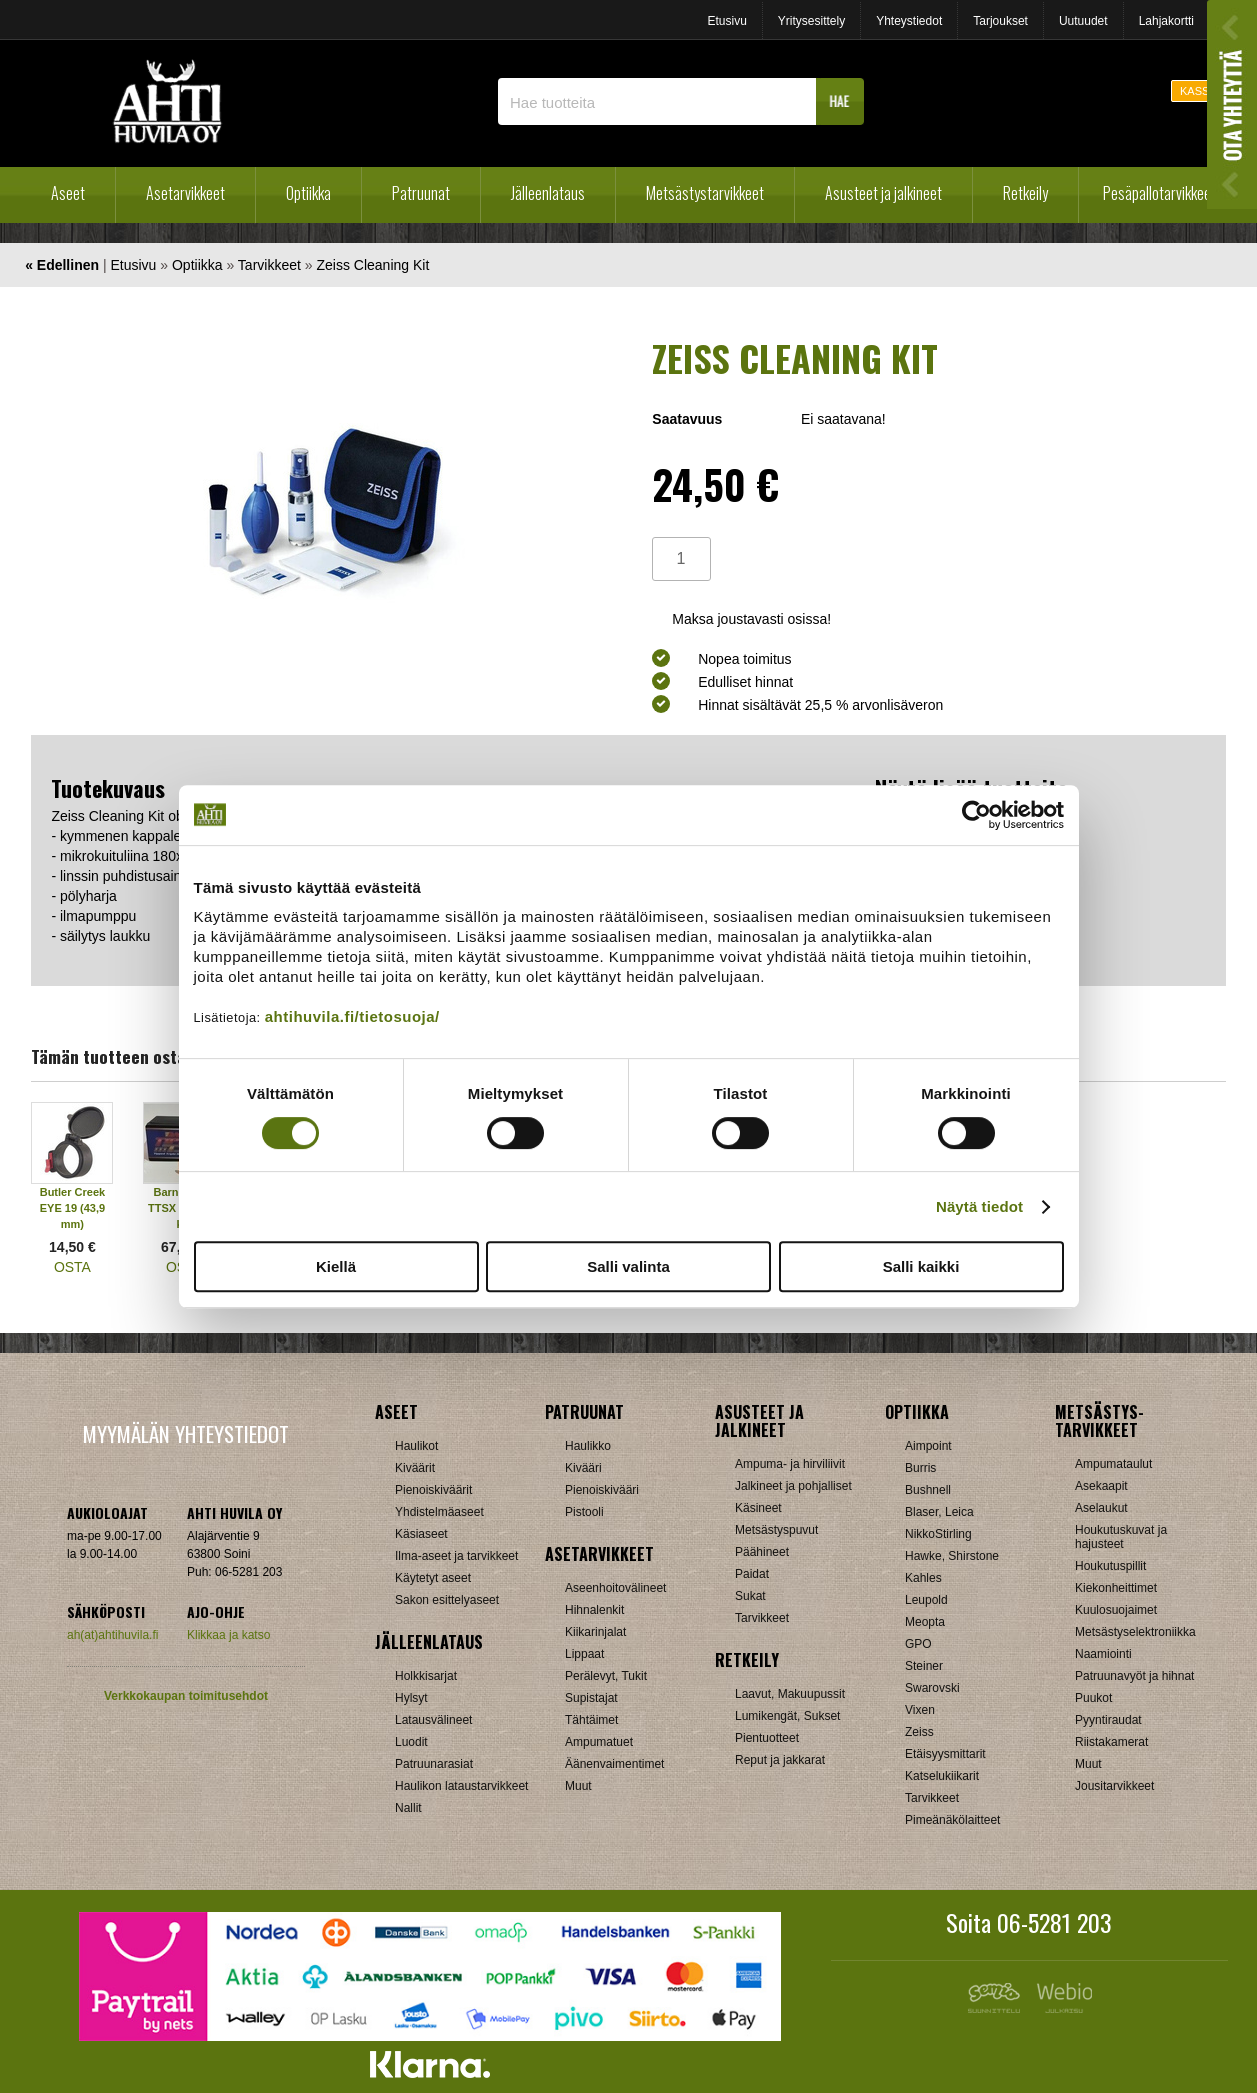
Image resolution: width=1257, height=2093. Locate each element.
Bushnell (928, 1490)
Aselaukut (1101, 1508)
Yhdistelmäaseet (439, 1512)
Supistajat (591, 1698)
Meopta (925, 1622)
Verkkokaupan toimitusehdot (186, 1696)
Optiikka (308, 193)
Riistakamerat (1111, 1742)
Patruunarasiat (434, 1764)
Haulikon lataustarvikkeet (461, 1786)
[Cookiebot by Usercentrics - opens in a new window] (976, 815)
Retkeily (1025, 193)
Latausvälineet (433, 1720)
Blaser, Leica (939, 1512)
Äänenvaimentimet (614, 1764)
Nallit (408, 1808)
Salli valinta (628, 1266)
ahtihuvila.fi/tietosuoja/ (352, 1016)
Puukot (1093, 1698)
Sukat (750, 1596)
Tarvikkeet (269, 265)
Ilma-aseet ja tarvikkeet (456, 1556)
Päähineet (762, 1552)
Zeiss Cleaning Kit (372, 265)
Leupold (926, 1600)
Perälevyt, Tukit (606, 1676)
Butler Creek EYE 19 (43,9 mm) (72, 1208)
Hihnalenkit (594, 1610)
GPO (918, 1644)
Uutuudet (1083, 21)
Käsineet (758, 1508)
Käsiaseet (421, 1534)
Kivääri (583, 1468)
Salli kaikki (921, 1266)
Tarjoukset (1000, 21)
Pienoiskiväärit (433, 1490)
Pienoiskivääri (602, 1490)
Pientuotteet (767, 1738)
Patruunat (421, 193)
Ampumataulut (1113, 1464)
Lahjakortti (1166, 21)
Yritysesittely (811, 21)
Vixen (920, 1710)
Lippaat (584, 1654)
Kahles (923, 1578)
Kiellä (336, 1266)
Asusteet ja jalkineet (883, 193)
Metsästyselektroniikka (1135, 1632)
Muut (578, 1786)
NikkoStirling (938, 1534)
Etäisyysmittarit (945, 1754)
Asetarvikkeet (185, 193)
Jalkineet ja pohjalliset (793, 1486)
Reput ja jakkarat (780, 1760)
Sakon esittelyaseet (447, 1600)
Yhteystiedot (909, 21)
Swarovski (932, 1688)
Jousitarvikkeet (1114, 1786)
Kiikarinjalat (595, 1632)
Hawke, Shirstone (952, 1556)
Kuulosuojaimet (1116, 1610)
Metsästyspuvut (776, 1530)
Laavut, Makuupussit (790, 1694)
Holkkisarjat (426, 1676)
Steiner (924, 1666)
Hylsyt (411, 1698)
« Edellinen (62, 265)
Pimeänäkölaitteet (952, 1820)
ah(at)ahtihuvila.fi (112, 1635)
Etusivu (726, 21)
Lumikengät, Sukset (787, 1716)
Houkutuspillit (1110, 1566)
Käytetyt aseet (433, 1578)
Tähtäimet (591, 1720)
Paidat (752, 1574)
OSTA (72, 1267)
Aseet (68, 193)
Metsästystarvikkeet (705, 193)
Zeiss (919, 1732)
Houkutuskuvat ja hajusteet (1121, 1537)
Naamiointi (1103, 1654)
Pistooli (584, 1512)
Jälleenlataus (548, 193)
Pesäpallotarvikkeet (1159, 193)
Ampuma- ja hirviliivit (790, 1464)
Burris (920, 1468)
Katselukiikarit (942, 1776)
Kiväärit (415, 1468)
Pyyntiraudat (1108, 1720)
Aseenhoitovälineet (615, 1588)
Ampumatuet (599, 1742)
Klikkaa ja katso (228, 1635)
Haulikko (588, 1446)
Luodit (411, 1742)
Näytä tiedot (979, 1206)
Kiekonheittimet (1116, 1588)
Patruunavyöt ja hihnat (1134, 1676)
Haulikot (416, 1446)
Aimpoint (928, 1446)
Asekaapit (1101, 1486)
